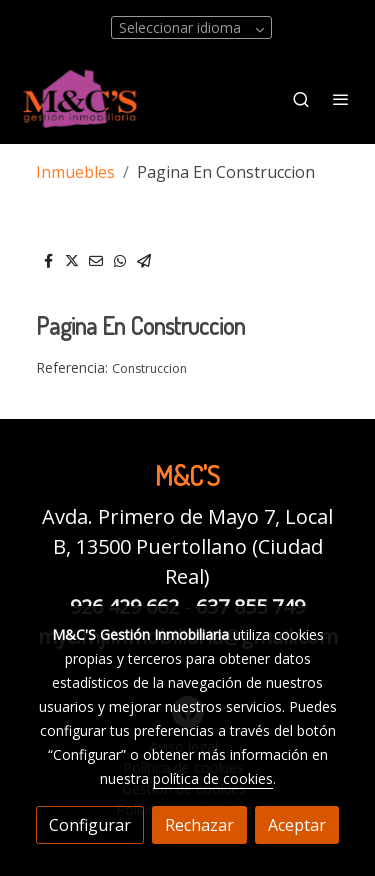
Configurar (90, 825)
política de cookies (213, 778)
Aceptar (297, 825)
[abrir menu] (341, 99)
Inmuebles (75, 172)
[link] (80, 98)
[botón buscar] (301, 99)
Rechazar (199, 825)
